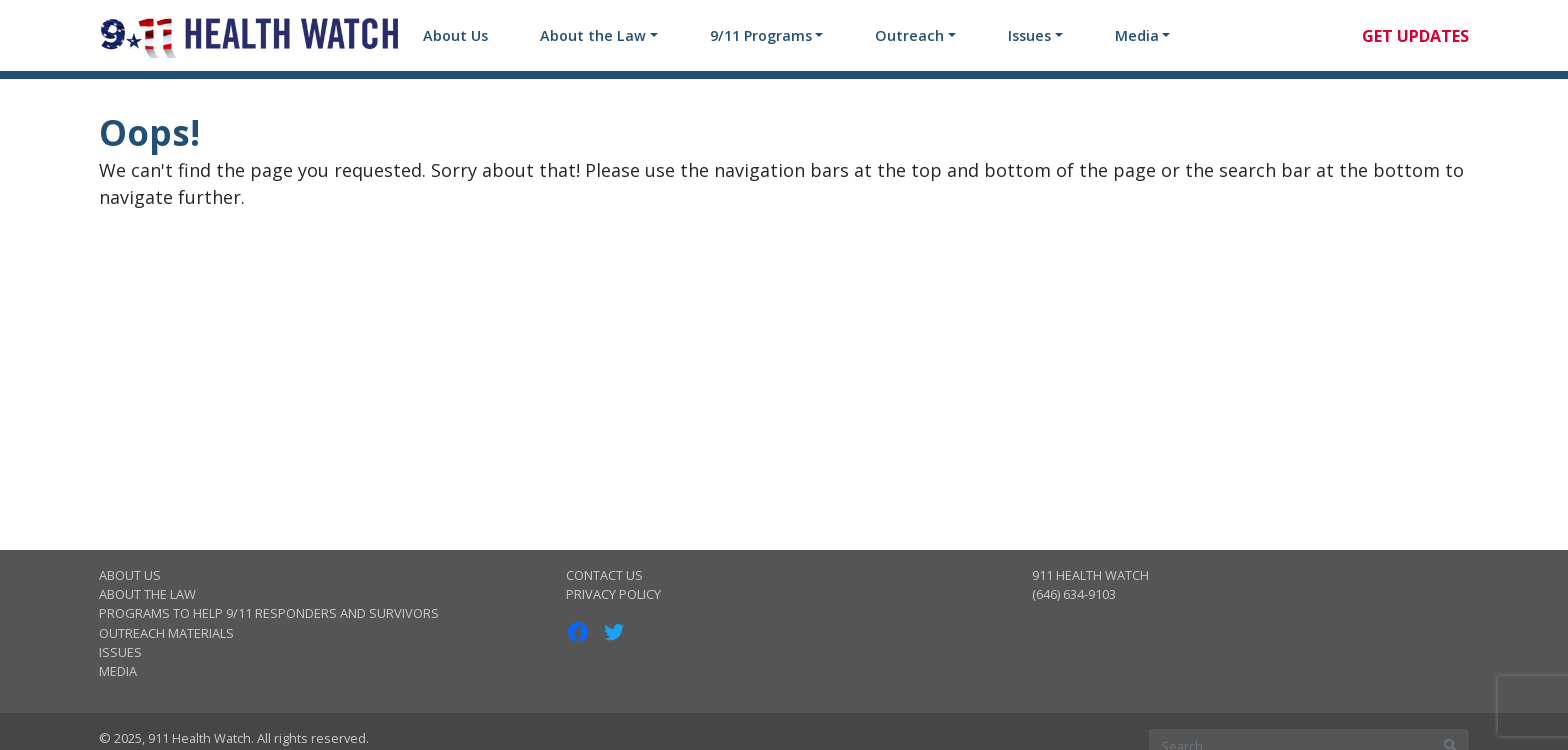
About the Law (593, 35)
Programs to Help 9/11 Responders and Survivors (269, 613)
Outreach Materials (166, 633)
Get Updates (1415, 36)
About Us (455, 35)
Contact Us (604, 575)
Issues (1029, 35)
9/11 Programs (761, 35)
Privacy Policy (613, 594)
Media (1137, 35)
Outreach (909, 35)
